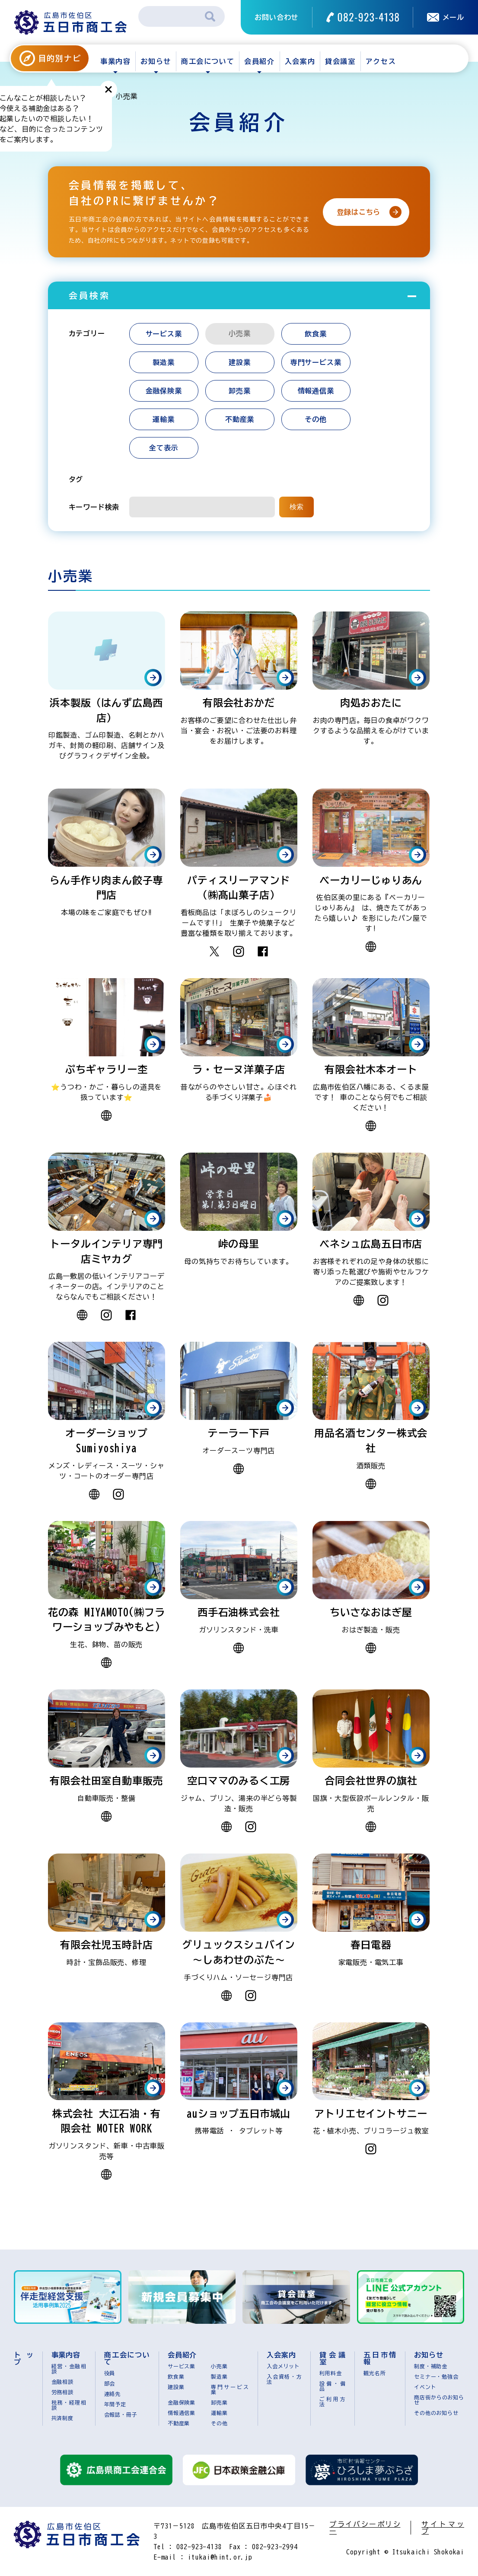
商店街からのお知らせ (439, 2400)
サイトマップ (442, 2528)
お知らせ (155, 61)
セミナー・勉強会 (436, 2376)
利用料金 (330, 2373)
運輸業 (163, 419)
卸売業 (239, 390)
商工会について (207, 61)
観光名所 (374, 2373)
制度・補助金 (430, 2366)
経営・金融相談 (68, 2369)
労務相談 (62, 2392)
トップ (24, 2358)
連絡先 (112, 2393)
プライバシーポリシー (364, 2528)
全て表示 (163, 447)
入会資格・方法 (284, 2379)
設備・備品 (332, 2386)
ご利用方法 (332, 2401)
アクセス (381, 61)
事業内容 (115, 61)
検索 (296, 506)
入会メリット (283, 2366)
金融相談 (62, 2381)
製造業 (163, 362)
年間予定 (115, 2404)
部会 (109, 2383)
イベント (425, 2386)
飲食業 (315, 333)
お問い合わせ (276, 17)
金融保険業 (164, 390)
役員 (109, 2373)
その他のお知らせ (436, 2412)
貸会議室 (340, 61)
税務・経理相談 (68, 2405)
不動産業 (239, 419)
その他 (315, 419)
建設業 (239, 362)
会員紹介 (259, 61)
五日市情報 (379, 2358)
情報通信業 (316, 390)
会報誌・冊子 (120, 2414)
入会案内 (300, 61)
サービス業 (164, 333)
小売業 (219, 2366)
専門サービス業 (315, 362)
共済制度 (62, 2418)
